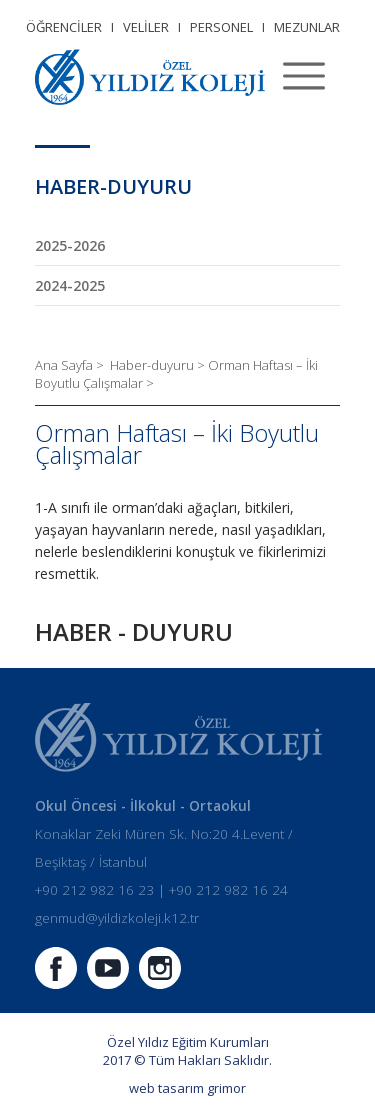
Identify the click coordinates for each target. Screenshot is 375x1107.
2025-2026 (70, 245)
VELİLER (146, 27)
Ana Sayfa (65, 365)
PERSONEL (221, 27)
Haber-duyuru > (159, 365)
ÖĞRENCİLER (64, 27)
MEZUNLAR (307, 27)
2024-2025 (70, 285)
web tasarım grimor (187, 1088)
